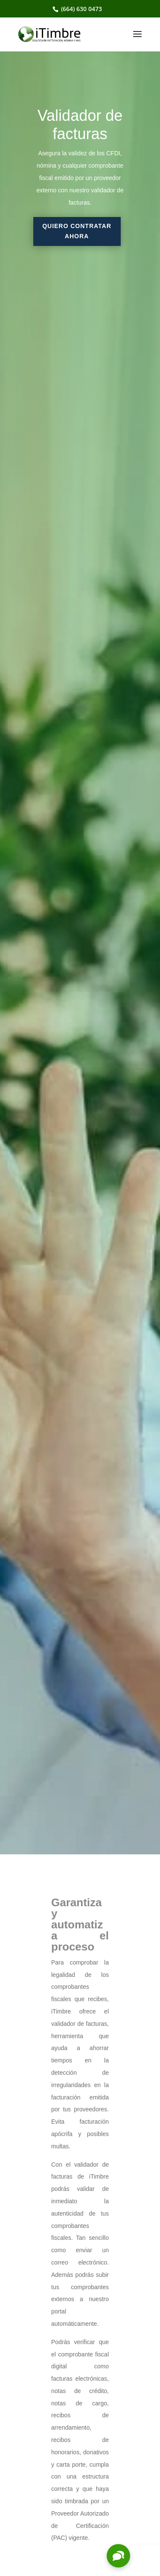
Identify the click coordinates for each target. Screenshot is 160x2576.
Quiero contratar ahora (76, 231)
